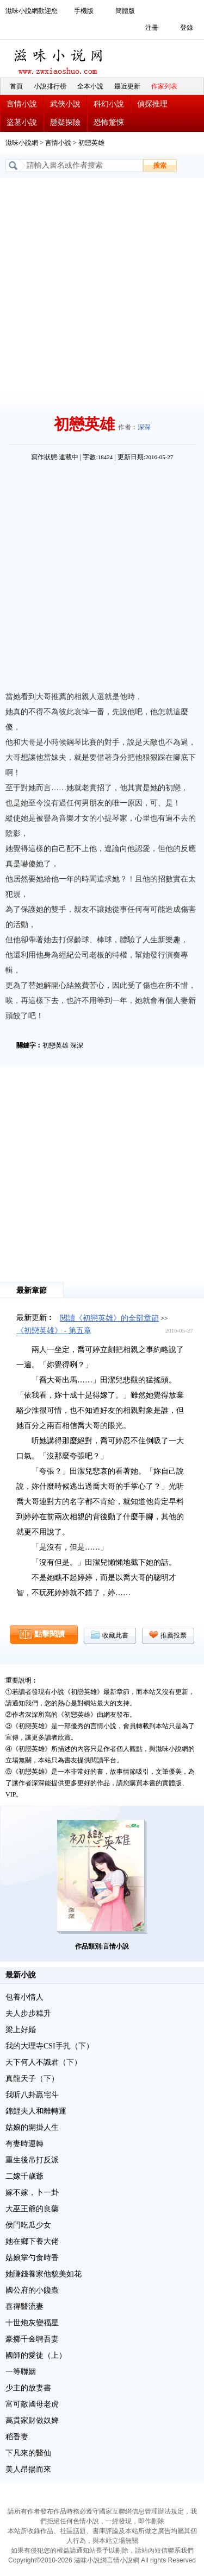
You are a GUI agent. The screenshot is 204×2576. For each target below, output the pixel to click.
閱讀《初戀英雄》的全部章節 (109, 1318)
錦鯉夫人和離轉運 (35, 2111)
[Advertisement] (102, 285)
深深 (144, 427)
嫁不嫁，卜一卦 (32, 2192)
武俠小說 (65, 104)
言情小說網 (123, 2560)
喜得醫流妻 (24, 2306)
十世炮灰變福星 (32, 2323)
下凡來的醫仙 (28, 2453)
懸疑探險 (65, 122)
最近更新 (127, 86)
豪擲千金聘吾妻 (32, 2339)
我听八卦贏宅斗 (32, 2095)
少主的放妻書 (28, 2388)
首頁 (16, 86)
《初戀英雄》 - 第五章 (53, 1331)
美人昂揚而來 (28, 2469)
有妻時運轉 (24, 2144)
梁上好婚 (20, 2030)
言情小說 (22, 104)
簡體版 (125, 11)
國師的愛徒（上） (35, 2355)
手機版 (84, 11)
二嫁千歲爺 (24, 2176)
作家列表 (164, 86)
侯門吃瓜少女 (28, 2225)
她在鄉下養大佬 (32, 2241)
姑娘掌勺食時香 (32, 2258)
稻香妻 (16, 2437)
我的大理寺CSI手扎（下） (49, 2046)
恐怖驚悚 (109, 122)
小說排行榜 (50, 86)
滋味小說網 (60, 59)
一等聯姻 (20, 2372)
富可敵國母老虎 (32, 2404)
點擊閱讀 (49, 1634)
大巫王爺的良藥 (32, 2209)
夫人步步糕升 (28, 2013)
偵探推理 (152, 104)
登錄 (186, 27)
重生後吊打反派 (32, 2160)
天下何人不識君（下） (43, 2062)
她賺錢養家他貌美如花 (43, 2274)
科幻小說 (109, 104)
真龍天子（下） (32, 2078)
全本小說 (90, 86)
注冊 (151, 27)
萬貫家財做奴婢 (32, 2420)
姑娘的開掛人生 (32, 2127)
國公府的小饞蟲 (32, 2290)
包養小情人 (24, 1997)
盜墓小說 (22, 122)
